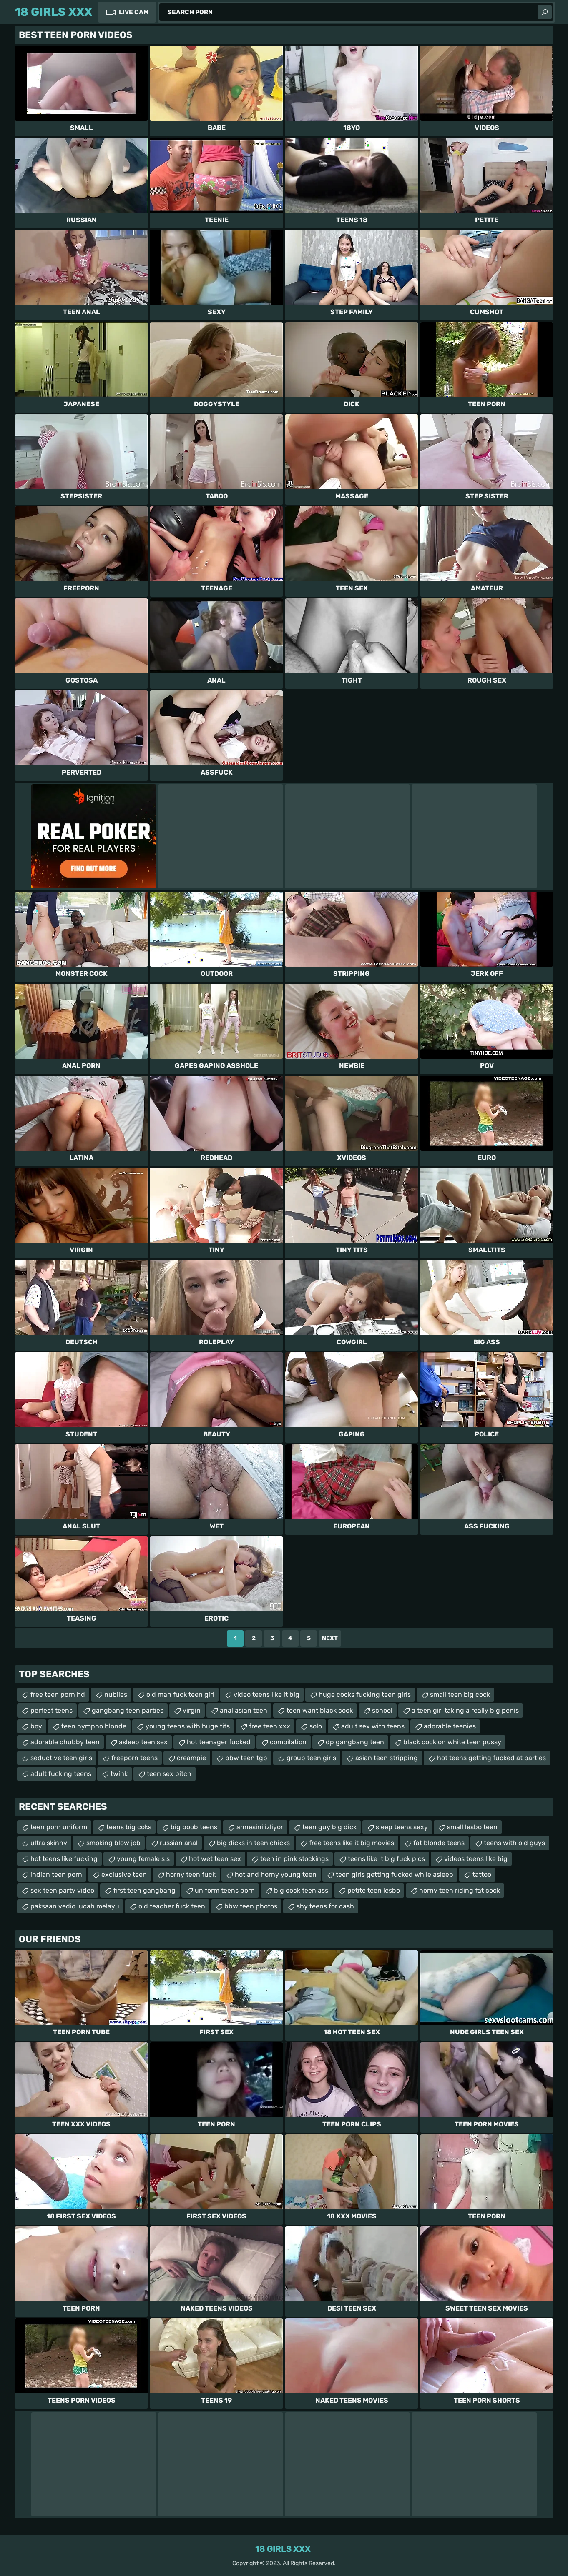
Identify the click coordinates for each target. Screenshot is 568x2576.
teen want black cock (320, 1710)
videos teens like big (476, 1859)
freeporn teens (134, 1758)
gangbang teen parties (127, 1710)
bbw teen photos (250, 1906)
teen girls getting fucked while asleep (394, 1874)
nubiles (115, 1694)
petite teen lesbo (373, 1890)
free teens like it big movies (351, 1843)
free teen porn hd (57, 1694)
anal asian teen (243, 1710)
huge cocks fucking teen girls (365, 1694)
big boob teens (194, 1827)
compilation (288, 1742)
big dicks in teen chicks (253, 1843)
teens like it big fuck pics (386, 1859)
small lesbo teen (472, 1827)
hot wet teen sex (215, 1859)
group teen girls (311, 1758)
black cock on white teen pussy (452, 1742)
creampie (191, 1758)
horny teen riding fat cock (459, 1890)
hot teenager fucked (219, 1742)
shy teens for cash (325, 1906)
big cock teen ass (301, 1890)
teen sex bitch (169, 1774)
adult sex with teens (373, 1726)
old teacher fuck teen (171, 1906)
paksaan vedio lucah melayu (74, 1906)
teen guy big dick (329, 1827)
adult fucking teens (60, 1774)
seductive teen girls (61, 1758)
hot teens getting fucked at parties (491, 1758)
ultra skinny (48, 1843)
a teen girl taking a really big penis (465, 1710)
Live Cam (133, 12)
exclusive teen (124, 1874)
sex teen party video (62, 1890)
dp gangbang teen (355, 1742)
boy (36, 1726)
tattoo (481, 1874)
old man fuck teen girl (180, 1694)
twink (119, 1774)
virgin (192, 1710)
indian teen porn (56, 1874)
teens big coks (128, 1827)
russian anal (179, 1843)
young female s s (143, 1859)
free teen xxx (269, 1726)
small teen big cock (460, 1694)
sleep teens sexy (402, 1827)
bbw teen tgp (246, 1758)
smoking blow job (113, 1843)
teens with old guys (514, 1843)
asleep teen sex (143, 1742)
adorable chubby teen (65, 1742)
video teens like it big (266, 1694)
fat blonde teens (439, 1843)
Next (330, 1638)
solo (315, 1726)
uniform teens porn (225, 1890)
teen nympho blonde (93, 1726)
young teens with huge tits (188, 1726)
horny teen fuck (191, 1874)
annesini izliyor (259, 1827)
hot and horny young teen (276, 1874)
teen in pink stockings (294, 1859)
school (382, 1710)
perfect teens (51, 1710)
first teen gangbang (144, 1890)
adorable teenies (450, 1726)
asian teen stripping (386, 1758)
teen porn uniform (58, 1827)
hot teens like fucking (64, 1859)
